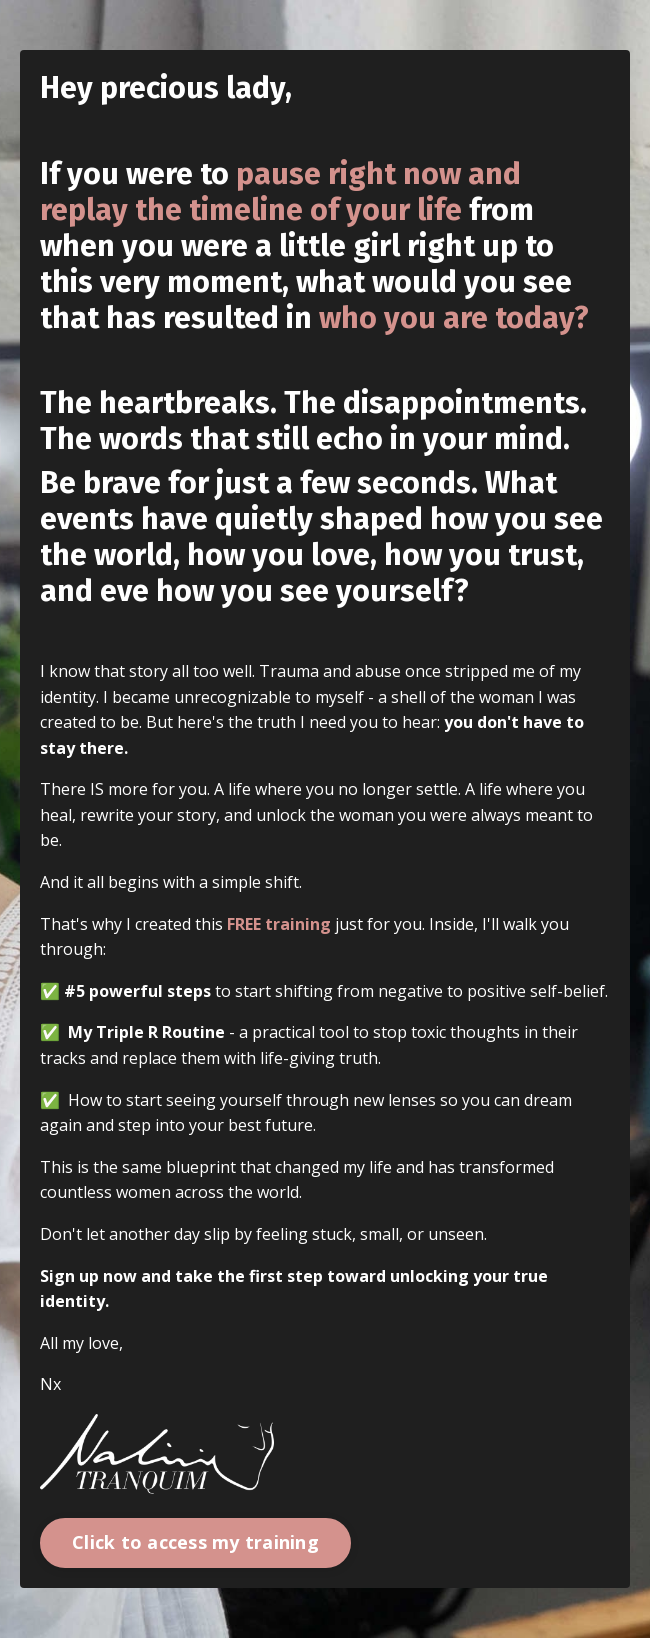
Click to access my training (195, 1542)
